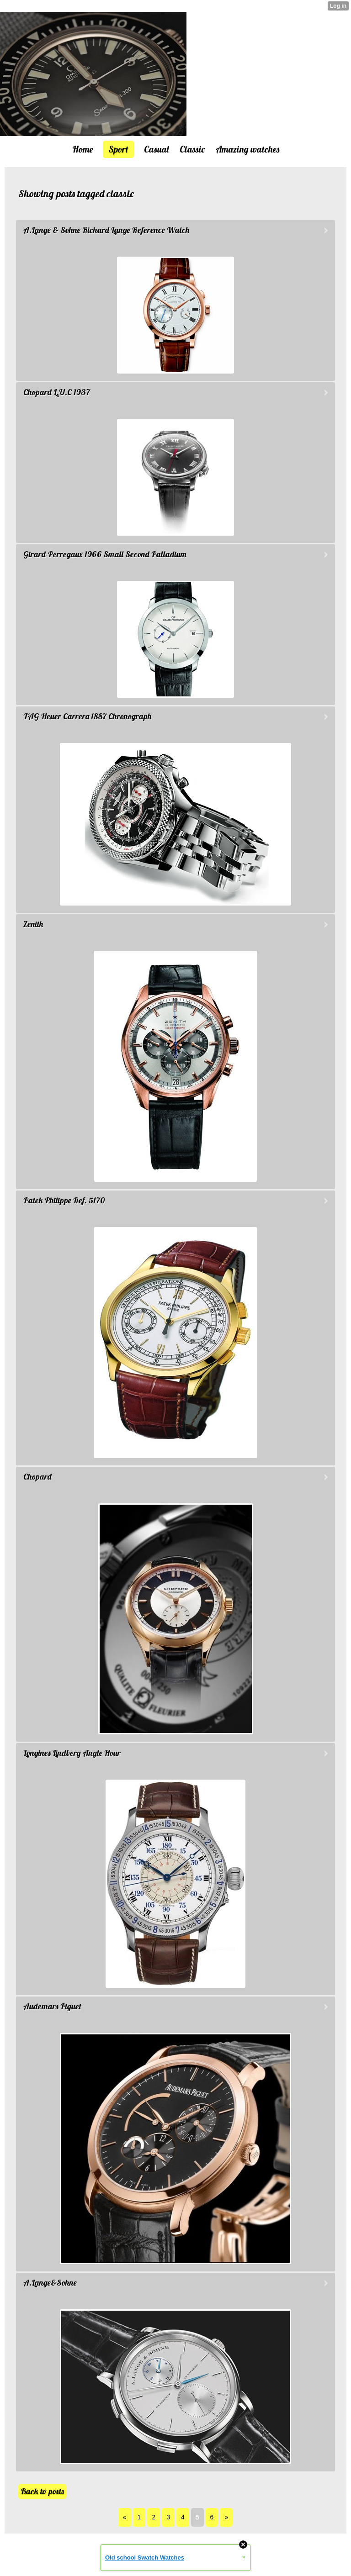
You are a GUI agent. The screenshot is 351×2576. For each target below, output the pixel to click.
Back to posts (42, 2491)
